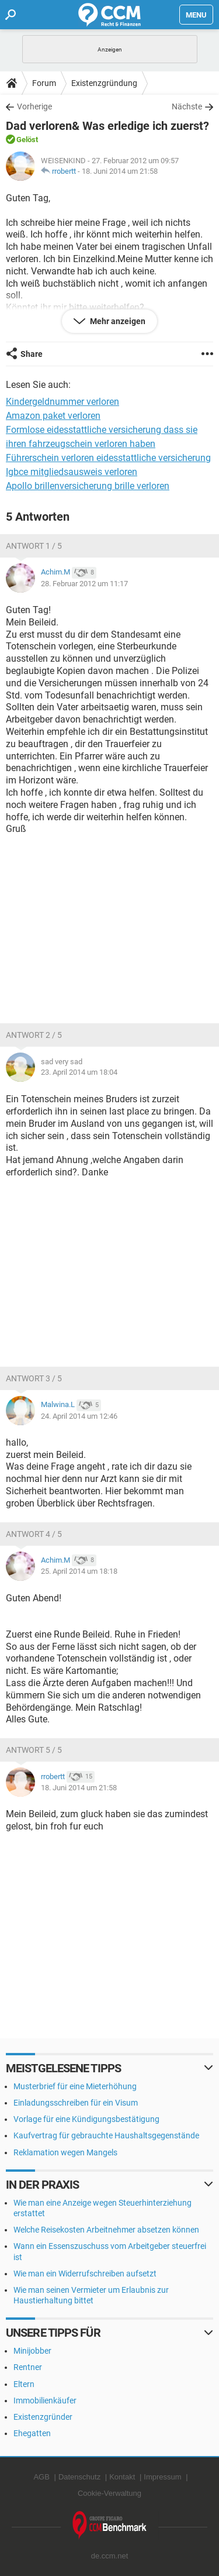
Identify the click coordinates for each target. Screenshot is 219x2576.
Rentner (27, 2367)
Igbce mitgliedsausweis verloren (71, 471)
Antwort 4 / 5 (34, 1534)
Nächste (187, 106)
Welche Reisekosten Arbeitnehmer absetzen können (106, 2229)
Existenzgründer (42, 2417)
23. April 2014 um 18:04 (79, 1072)
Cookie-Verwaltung (109, 2493)
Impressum (162, 2476)
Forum (44, 83)
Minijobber (32, 2350)
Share (31, 354)
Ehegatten (32, 2433)
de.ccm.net (109, 2555)
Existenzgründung (104, 83)
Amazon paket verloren (53, 415)
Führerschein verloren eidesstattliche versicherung (108, 457)
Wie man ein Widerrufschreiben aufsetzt (85, 2273)
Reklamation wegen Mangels (65, 2152)
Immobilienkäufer (45, 2400)
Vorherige (34, 106)
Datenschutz (79, 2476)
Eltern (23, 2384)
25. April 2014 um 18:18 (79, 1571)
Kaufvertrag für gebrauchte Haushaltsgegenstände (106, 2135)
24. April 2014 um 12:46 (79, 1416)
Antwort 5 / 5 (34, 1750)
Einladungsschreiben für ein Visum (75, 2102)
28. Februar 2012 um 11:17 (84, 583)
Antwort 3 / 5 (34, 1378)
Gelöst (27, 139)
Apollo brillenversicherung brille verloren (87, 485)
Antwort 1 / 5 (34, 546)
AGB (41, 2476)
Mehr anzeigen (116, 321)
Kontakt (122, 2476)
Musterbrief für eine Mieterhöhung (75, 2086)
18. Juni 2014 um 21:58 (120, 171)
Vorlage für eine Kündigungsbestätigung (86, 2119)
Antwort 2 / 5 (34, 1035)
